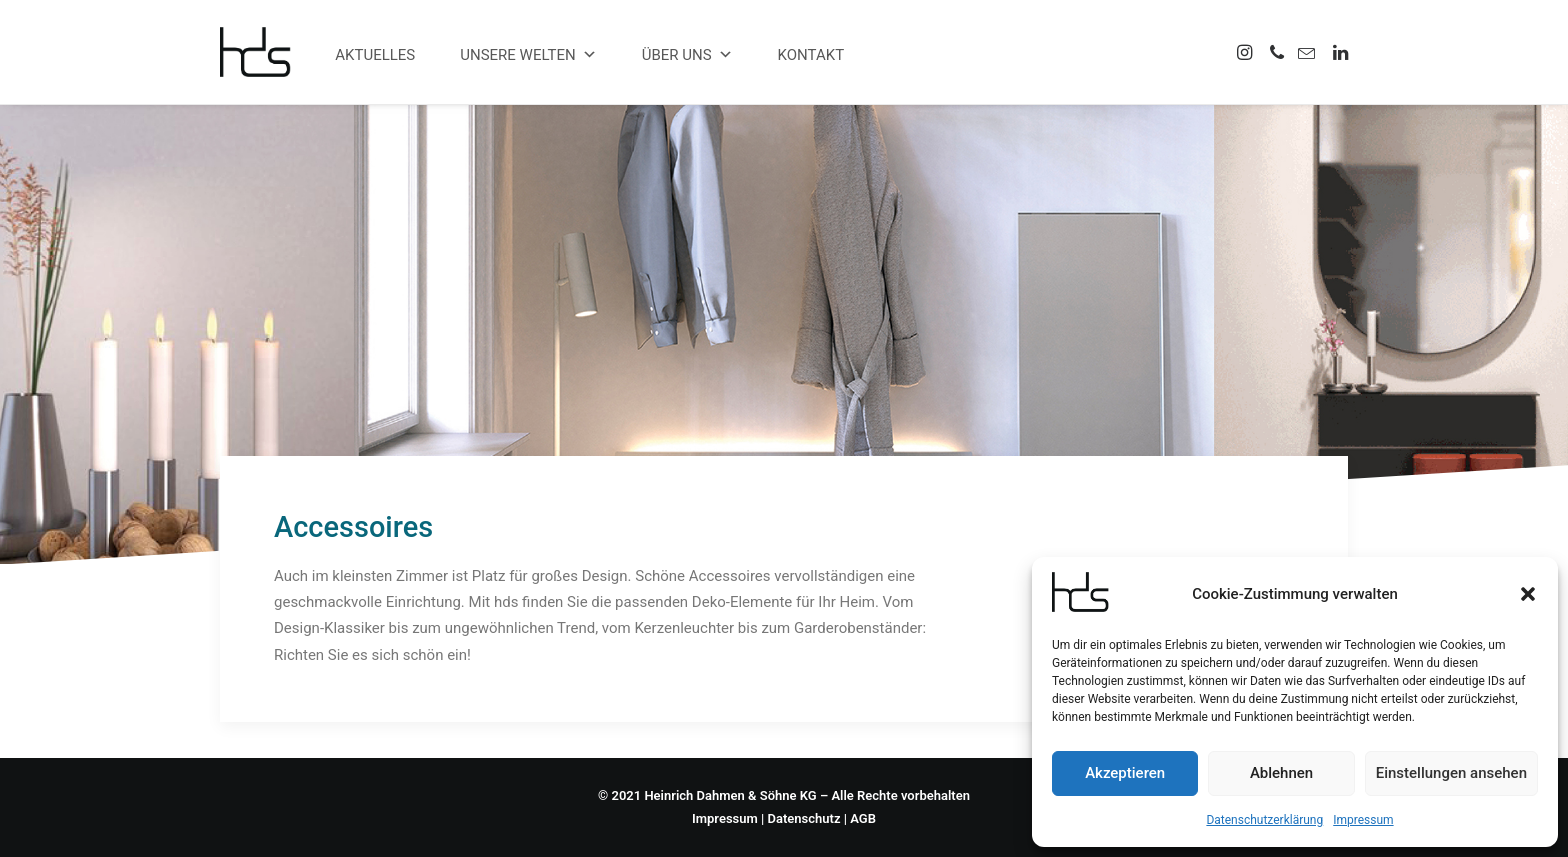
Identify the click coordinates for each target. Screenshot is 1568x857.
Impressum (1363, 820)
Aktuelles (375, 55)
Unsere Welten (528, 55)
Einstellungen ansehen (1451, 773)
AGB (863, 818)
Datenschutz (804, 818)
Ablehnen (1281, 773)
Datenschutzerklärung (1264, 820)
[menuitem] (1246, 52)
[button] (1528, 594)
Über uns (687, 55)
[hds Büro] (263, 52)
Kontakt (811, 55)
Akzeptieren (1125, 773)
